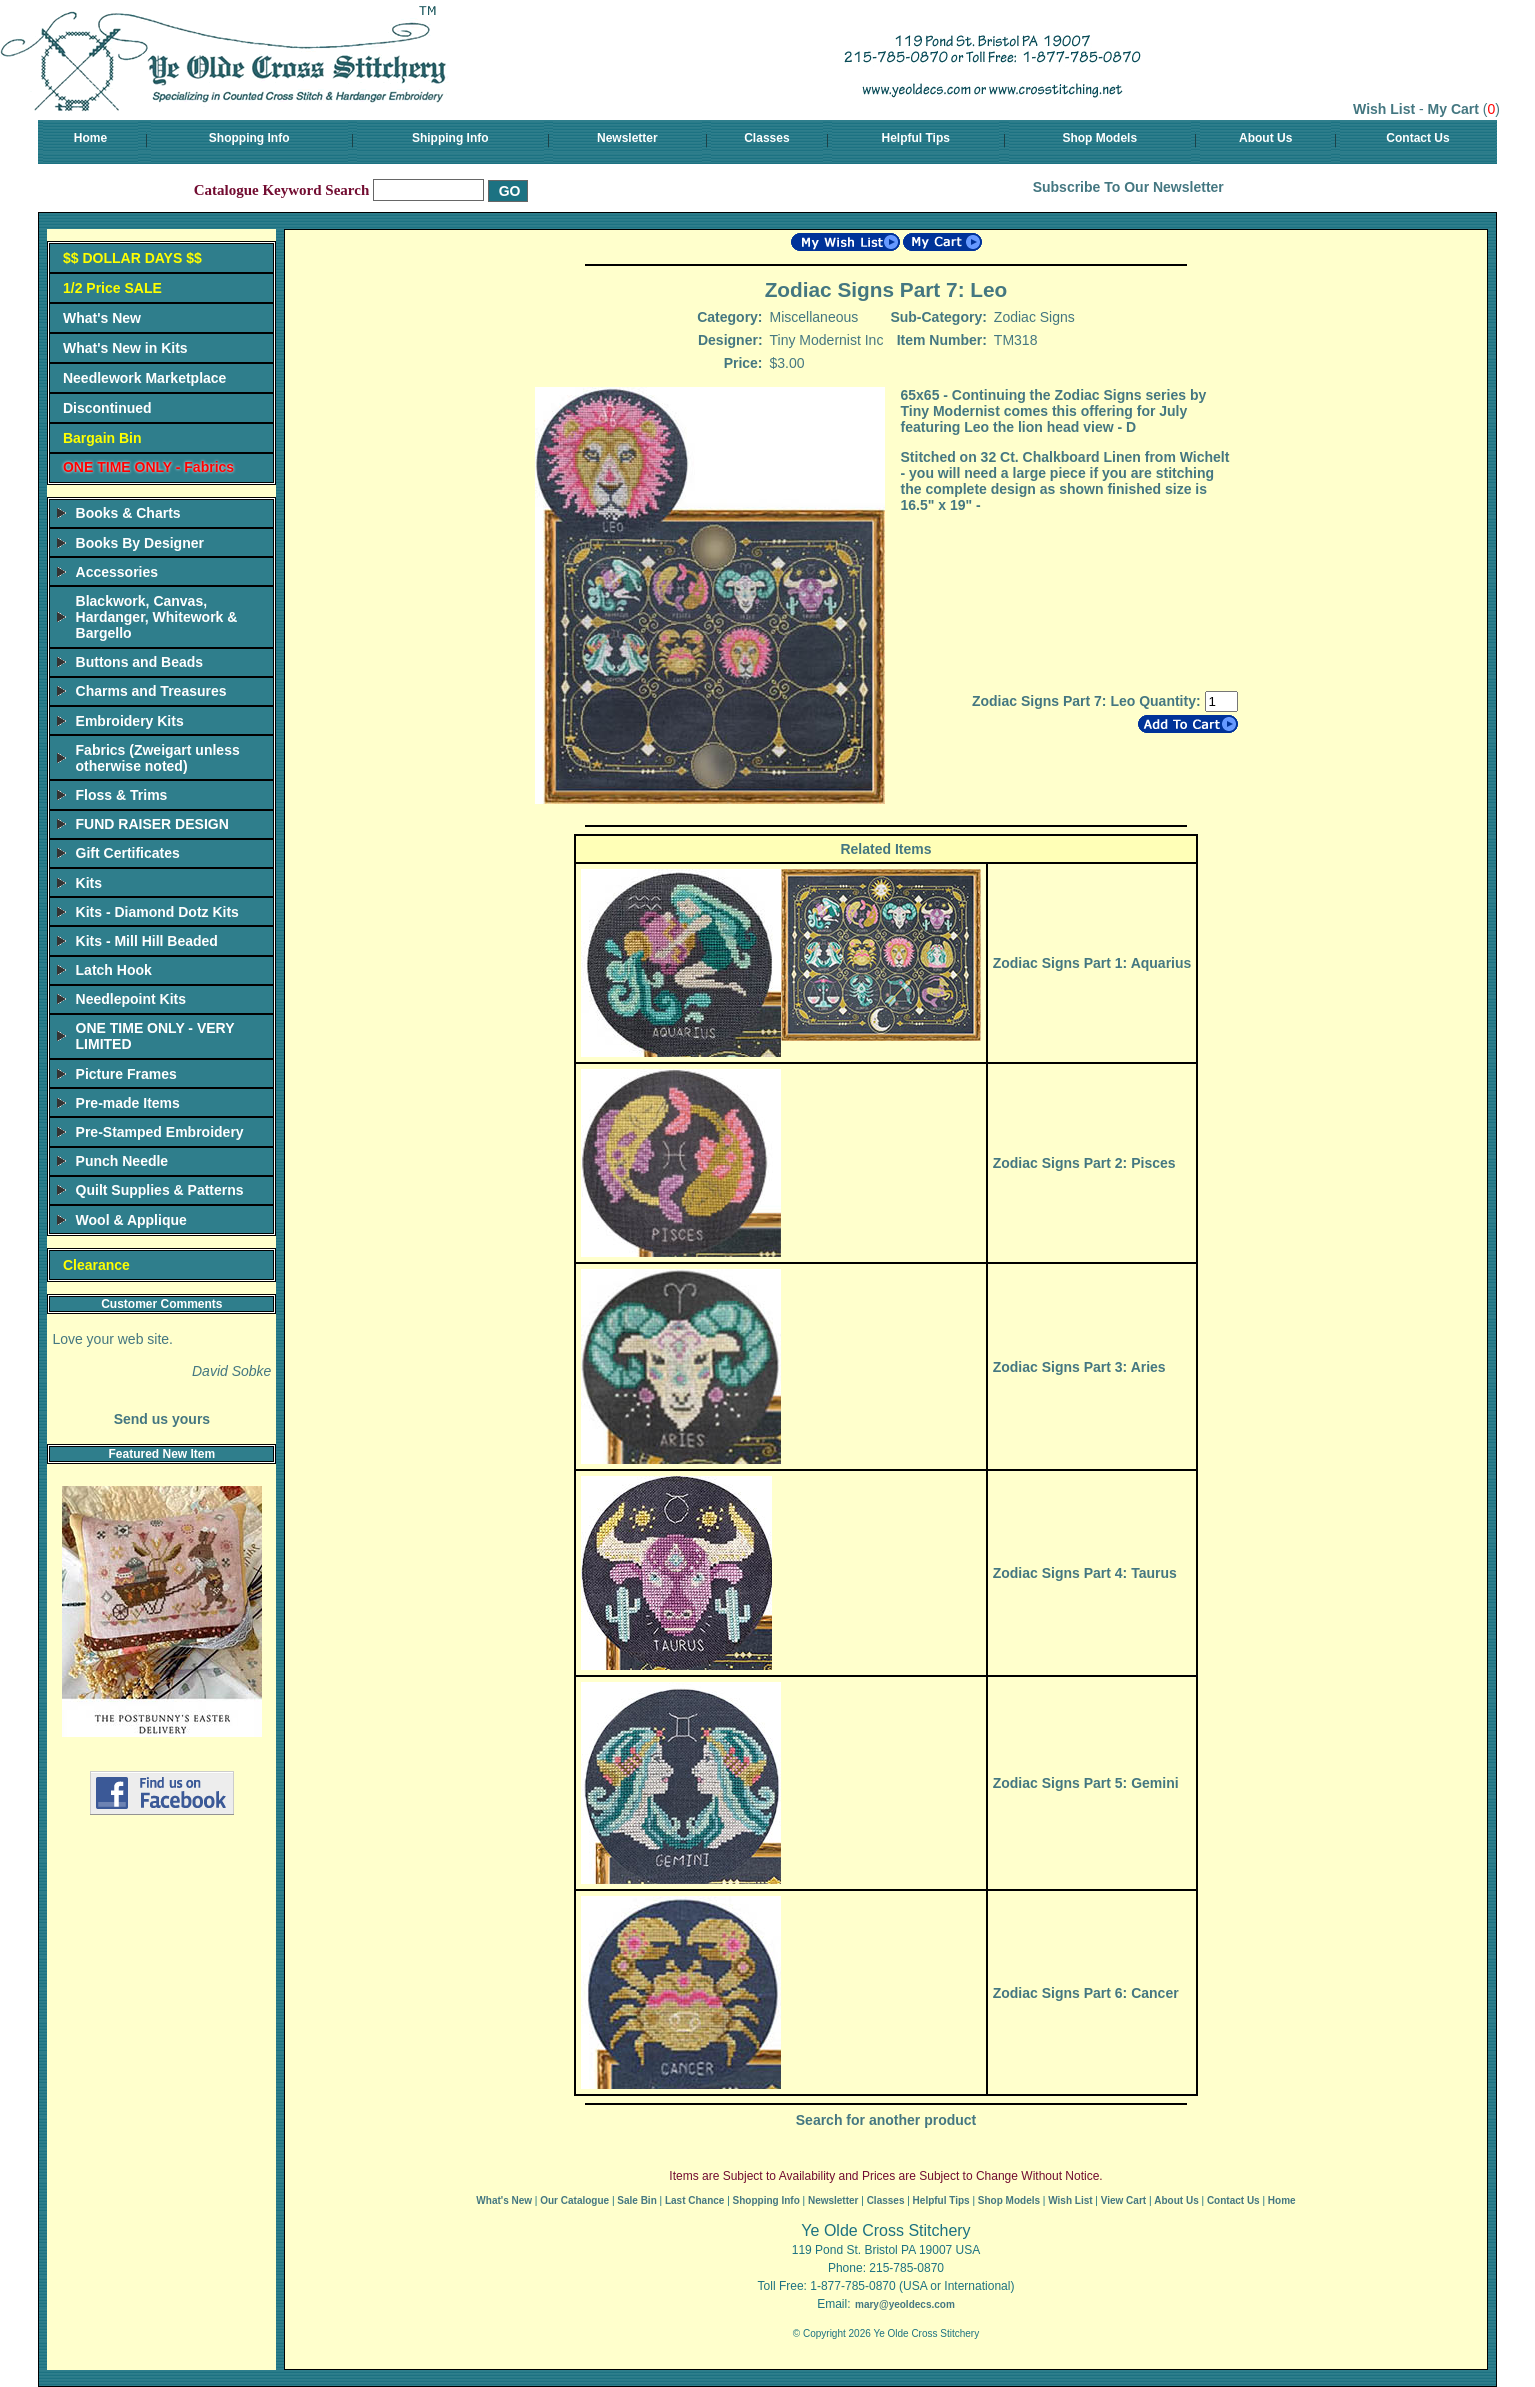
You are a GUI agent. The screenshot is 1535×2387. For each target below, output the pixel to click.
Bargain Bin (102, 438)
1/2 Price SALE (112, 288)
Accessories (117, 572)
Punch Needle (122, 1161)
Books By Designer (140, 543)
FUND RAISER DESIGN (152, 824)
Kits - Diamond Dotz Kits (157, 912)
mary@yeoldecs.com (905, 2304)
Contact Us (1417, 138)
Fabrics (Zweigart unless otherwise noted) (158, 758)
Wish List (1384, 109)
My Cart (1453, 109)
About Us (1265, 138)
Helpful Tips (916, 138)
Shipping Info (450, 138)
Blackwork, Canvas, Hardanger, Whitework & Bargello (157, 617)
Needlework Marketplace (144, 378)
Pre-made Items (128, 1103)
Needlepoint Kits (131, 999)
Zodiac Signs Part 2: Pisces (1084, 1163)
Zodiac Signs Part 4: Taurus (1085, 1573)
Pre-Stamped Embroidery (160, 1132)
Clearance (96, 1265)
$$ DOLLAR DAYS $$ (132, 258)
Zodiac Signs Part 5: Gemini (1086, 1783)
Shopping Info (249, 138)
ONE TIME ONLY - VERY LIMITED (155, 1036)
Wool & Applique (131, 1220)
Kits (89, 883)
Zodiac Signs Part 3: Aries (1079, 1367)
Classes (766, 138)
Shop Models (1099, 138)
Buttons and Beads (140, 662)
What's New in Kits (125, 348)
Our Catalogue (574, 2200)
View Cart (1123, 2200)
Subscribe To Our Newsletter (1128, 187)
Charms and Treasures (151, 691)
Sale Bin (636, 2200)
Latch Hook (114, 970)
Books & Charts (128, 513)
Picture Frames (126, 1074)
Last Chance (694, 2200)
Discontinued (107, 408)
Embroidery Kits (130, 721)
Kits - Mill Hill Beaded (147, 941)
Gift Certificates (128, 853)
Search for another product (886, 2120)
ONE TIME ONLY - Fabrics (148, 467)
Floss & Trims (122, 795)
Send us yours (162, 1419)
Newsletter (627, 138)
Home (90, 138)
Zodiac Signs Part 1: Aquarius (1092, 963)
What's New (102, 318)
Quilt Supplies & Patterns (160, 1190)
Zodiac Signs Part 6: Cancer (1086, 1993)
